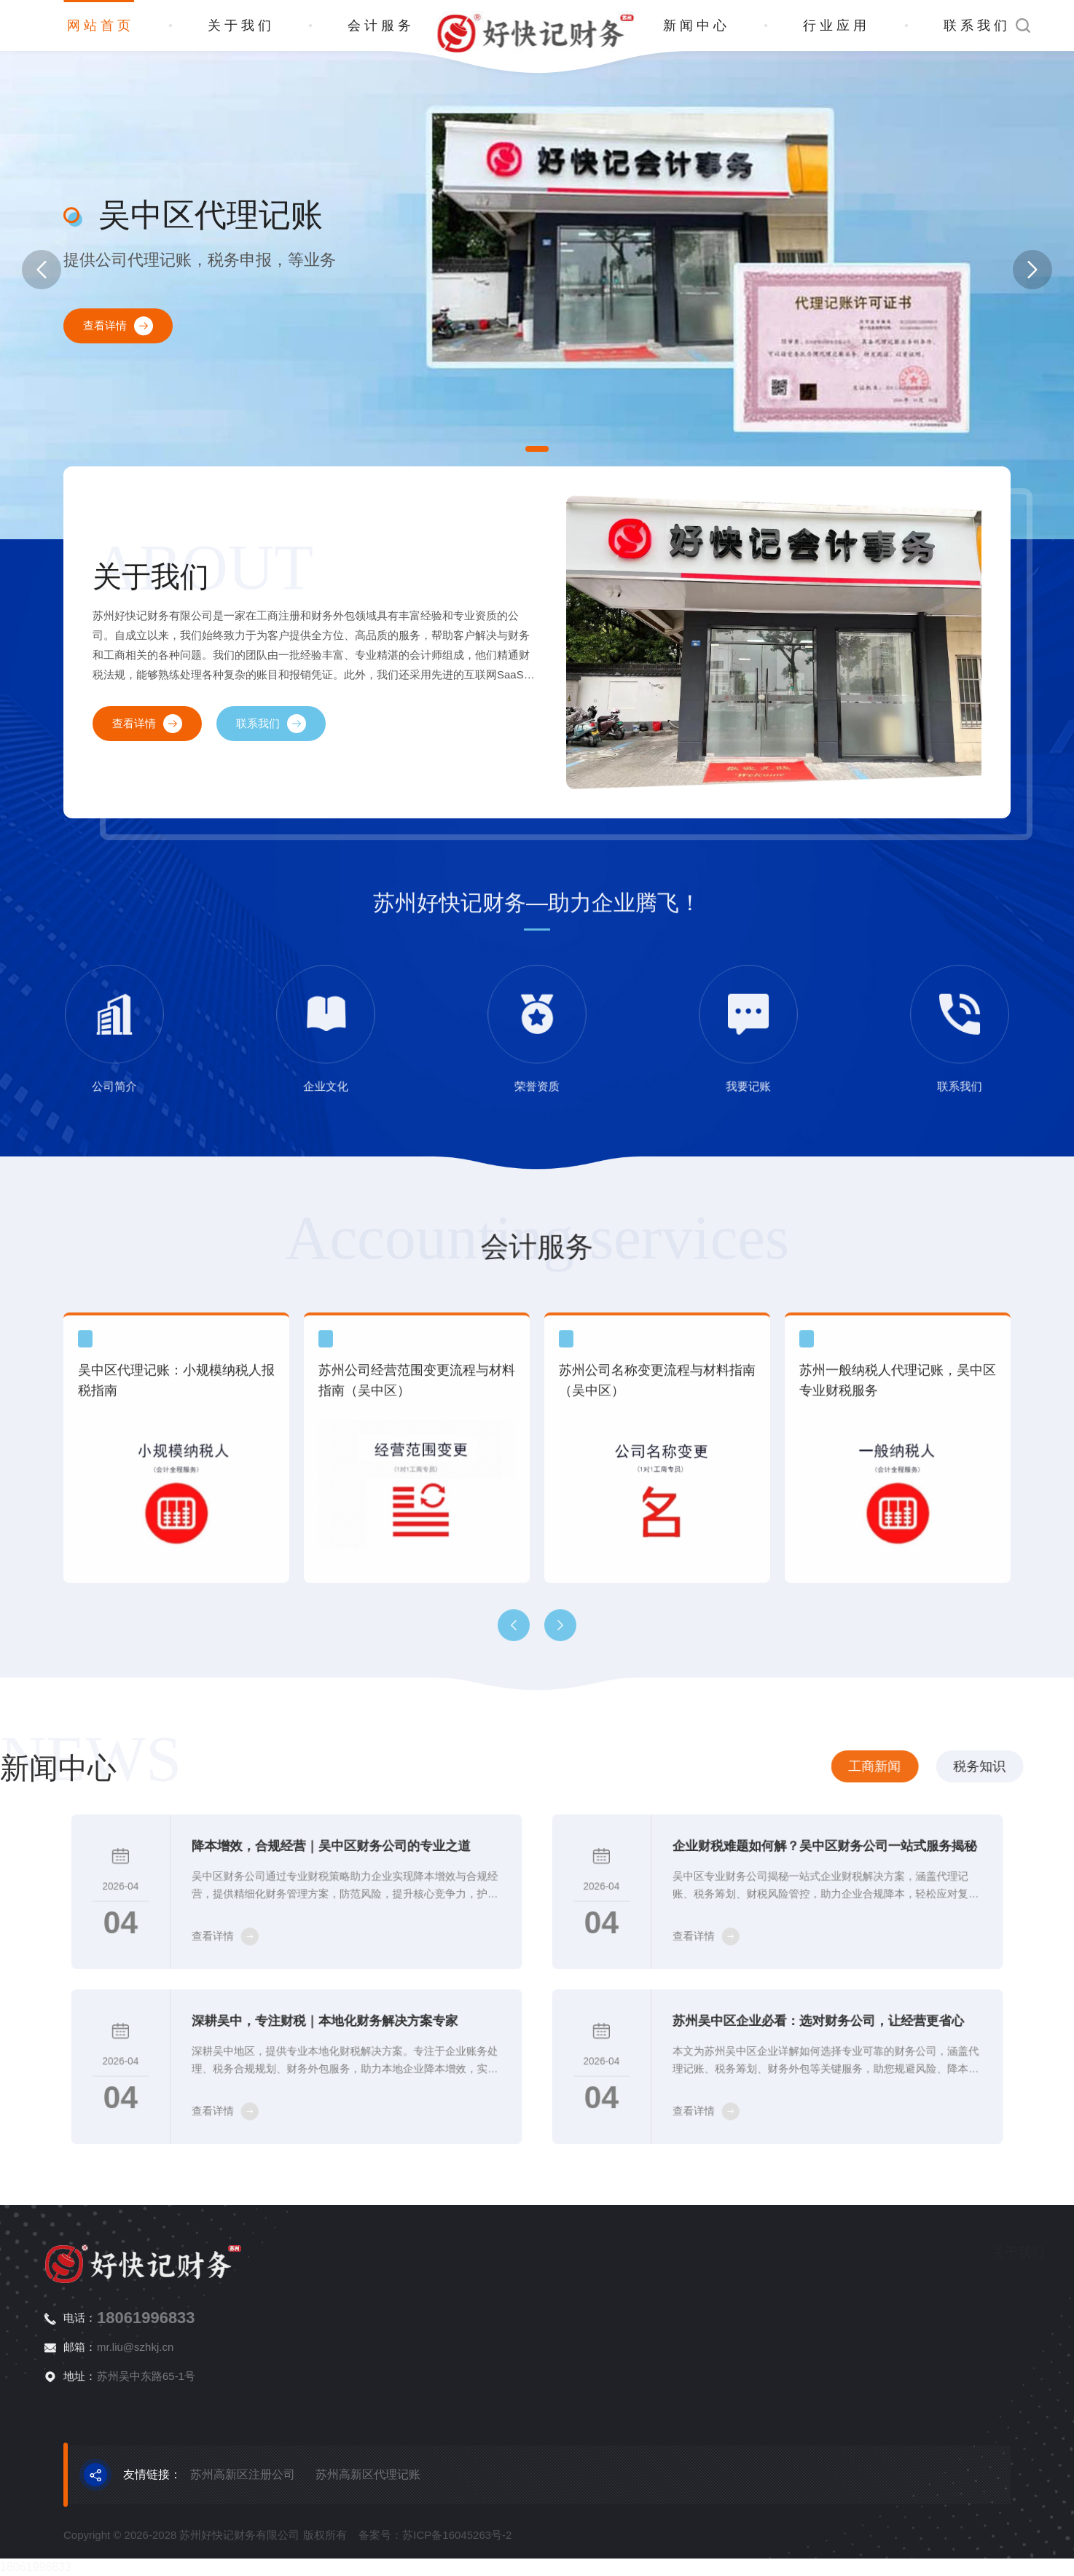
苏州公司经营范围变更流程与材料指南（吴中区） (416, 1577)
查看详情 (118, 325)
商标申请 (972, 2338)
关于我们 (241, 25)
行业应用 (836, 25)
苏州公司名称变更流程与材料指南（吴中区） (657, 1577)
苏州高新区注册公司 (242, 2474)
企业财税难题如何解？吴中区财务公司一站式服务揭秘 (810, 1860)
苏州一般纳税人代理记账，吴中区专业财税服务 (897, 1577)
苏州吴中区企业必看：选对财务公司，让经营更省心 (805, 2035)
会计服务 (381, 25)
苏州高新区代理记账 (367, 2474)
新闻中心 (696, 25)
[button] (537, 449)
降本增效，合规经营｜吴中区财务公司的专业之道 (320, 1860)
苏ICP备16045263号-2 (456, 2567)
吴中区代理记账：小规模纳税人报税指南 (176, 1577)
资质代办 (972, 2363)
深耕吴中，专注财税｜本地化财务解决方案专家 (316, 2035)
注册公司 (972, 2287)
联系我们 (977, 25)
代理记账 (972, 2312)
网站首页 (100, 25)
